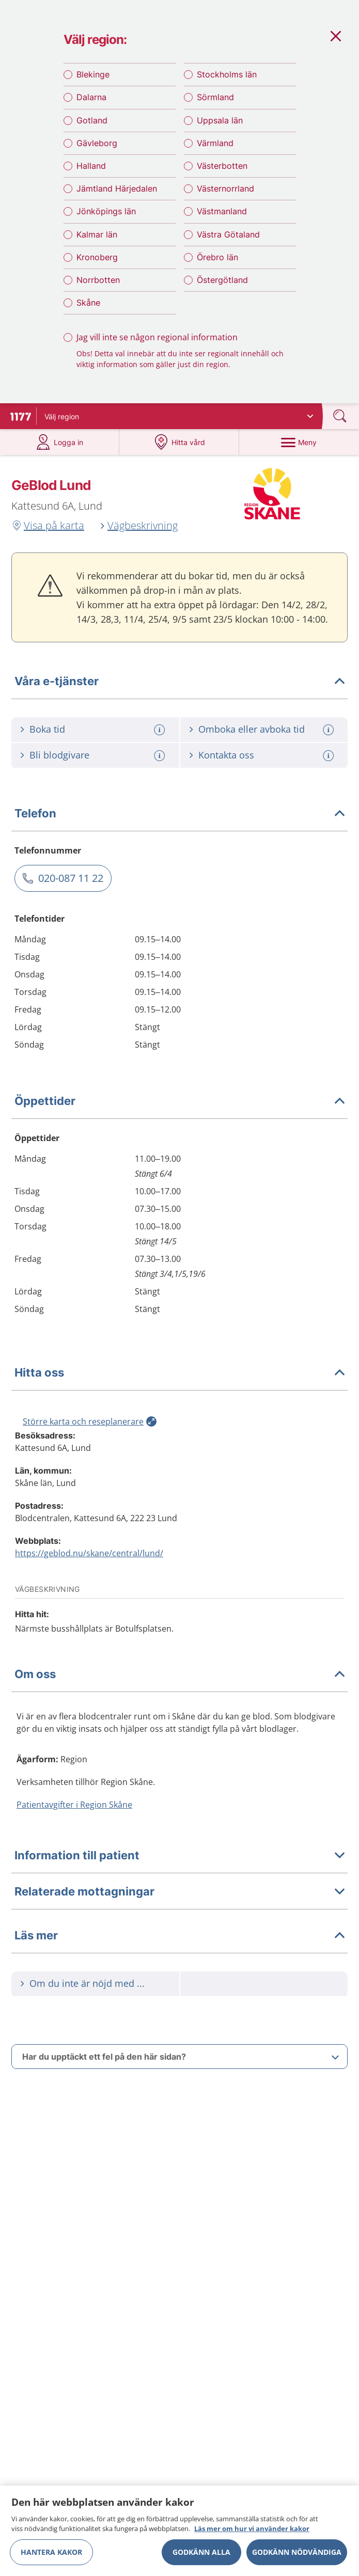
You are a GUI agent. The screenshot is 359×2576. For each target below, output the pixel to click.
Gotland (91, 124)
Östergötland (222, 284)
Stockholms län (227, 78)
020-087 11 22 (70, 884)
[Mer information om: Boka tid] (160, 736)
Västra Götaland (228, 238)
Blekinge (93, 78)
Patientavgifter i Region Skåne (74, 1810)
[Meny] (298, 448)
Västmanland (222, 215)
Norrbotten (98, 284)
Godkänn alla (201, 2552)
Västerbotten (222, 170)
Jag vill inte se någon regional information (157, 341)
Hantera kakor (51, 2552)
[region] (179, 2531)
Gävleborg (96, 147)
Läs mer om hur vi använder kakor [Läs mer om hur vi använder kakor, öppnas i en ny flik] (251, 2528)
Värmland (215, 147)
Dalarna (91, 101)
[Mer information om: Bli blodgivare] (160, 761)
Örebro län (217, 261)
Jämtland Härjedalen (116, 192)
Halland (91, 170)
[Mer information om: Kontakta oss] (329, 761)
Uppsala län (220, 124)
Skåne (88, 307)
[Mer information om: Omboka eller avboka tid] (329, 736)
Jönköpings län (106, 215)
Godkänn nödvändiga (296, 2552)
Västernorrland (225, 192)
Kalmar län (96, 238)
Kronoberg (97, 261)
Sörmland (215, 101)
